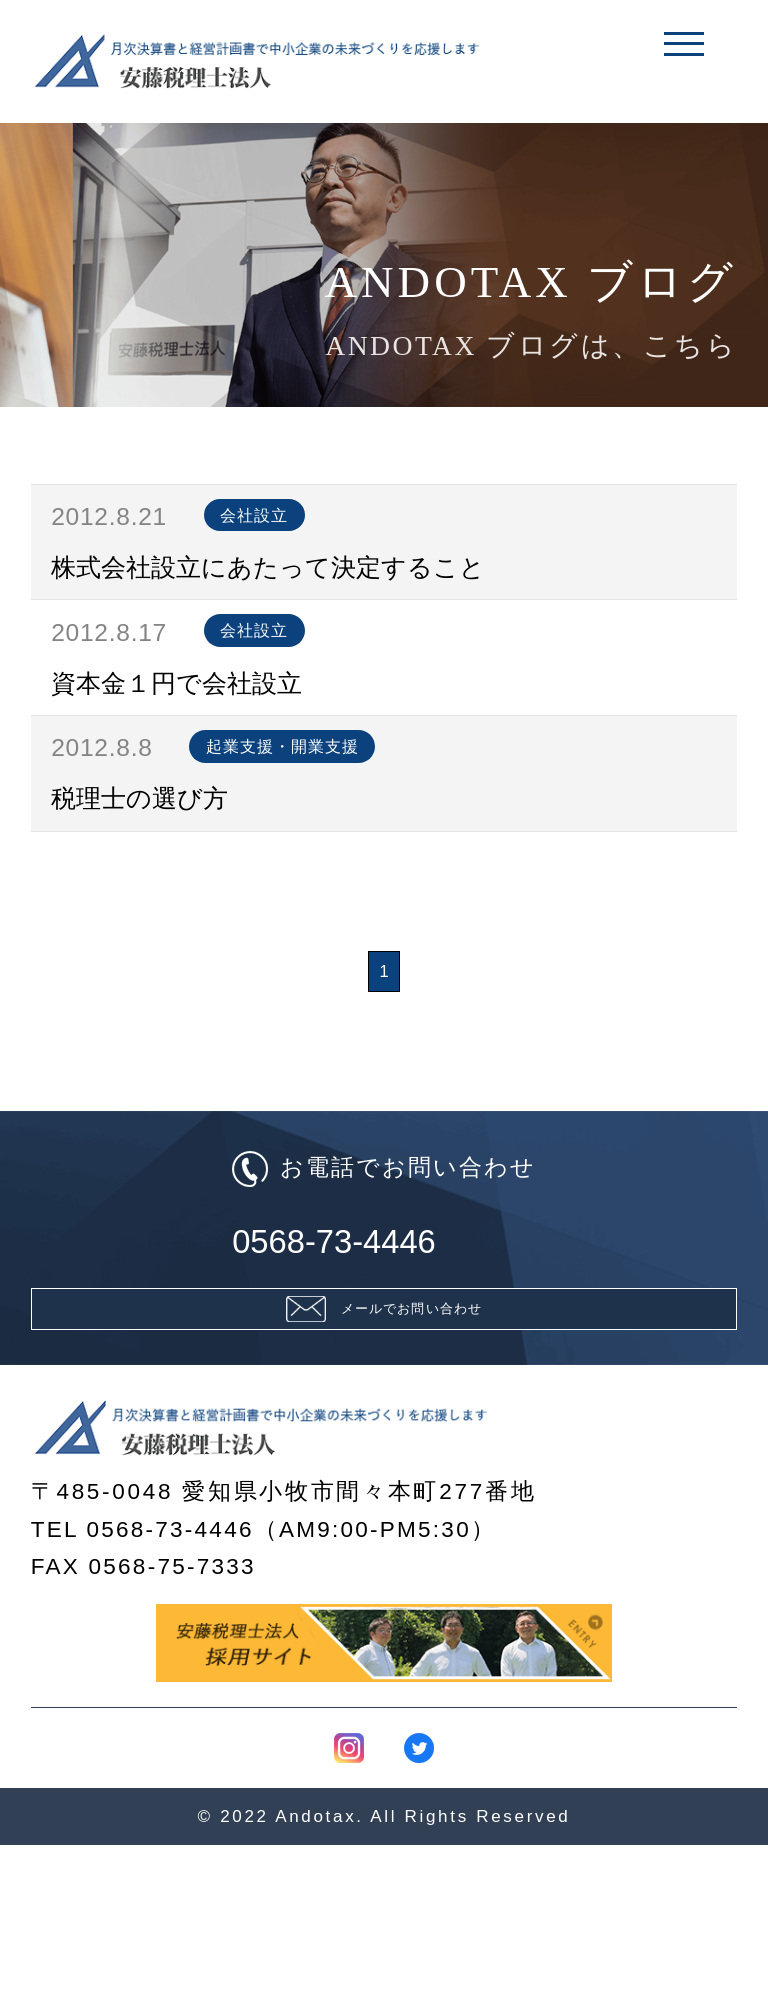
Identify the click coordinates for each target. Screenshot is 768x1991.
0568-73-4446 (384, 1339)
